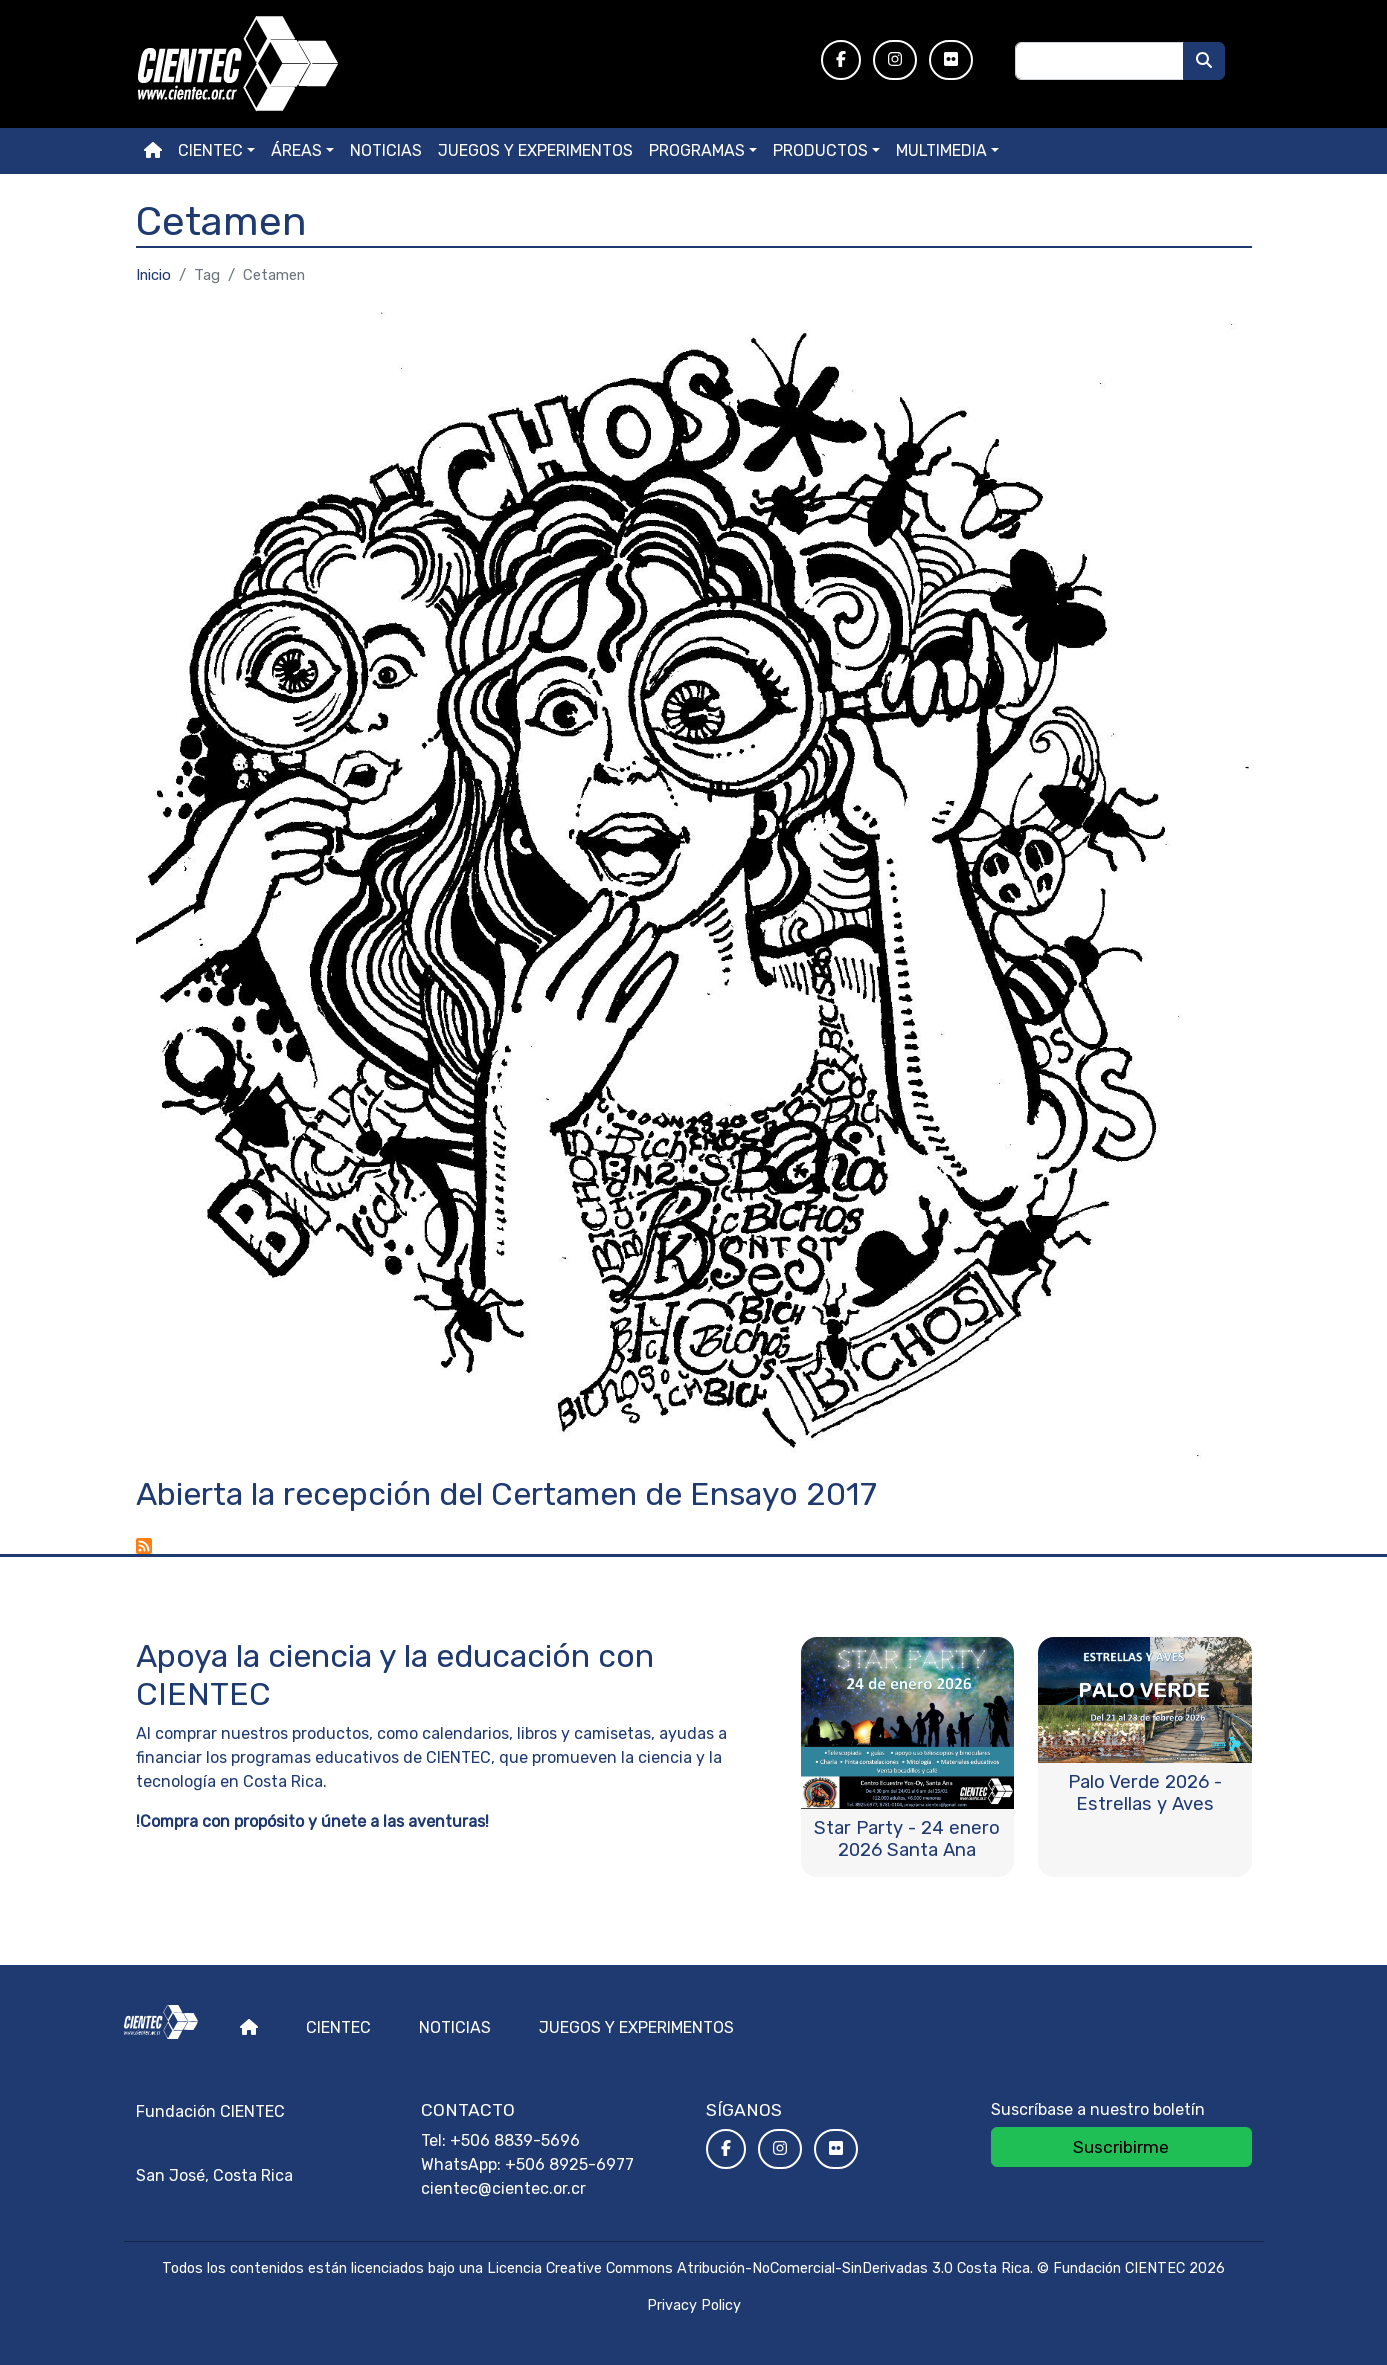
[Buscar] (1204, 61)
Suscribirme (1121, 2147)
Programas (697, 150)
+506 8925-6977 (569, 2164)
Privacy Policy (694, 2305)
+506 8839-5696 (515, 2140)
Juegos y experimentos (535, 150)
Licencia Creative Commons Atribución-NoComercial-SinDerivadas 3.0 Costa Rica (758, 2268)
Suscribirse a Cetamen (144, 1546)
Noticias (386, 150)
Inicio (153, 275)
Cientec (338, 2027)
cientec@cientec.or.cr (503, 2188)
